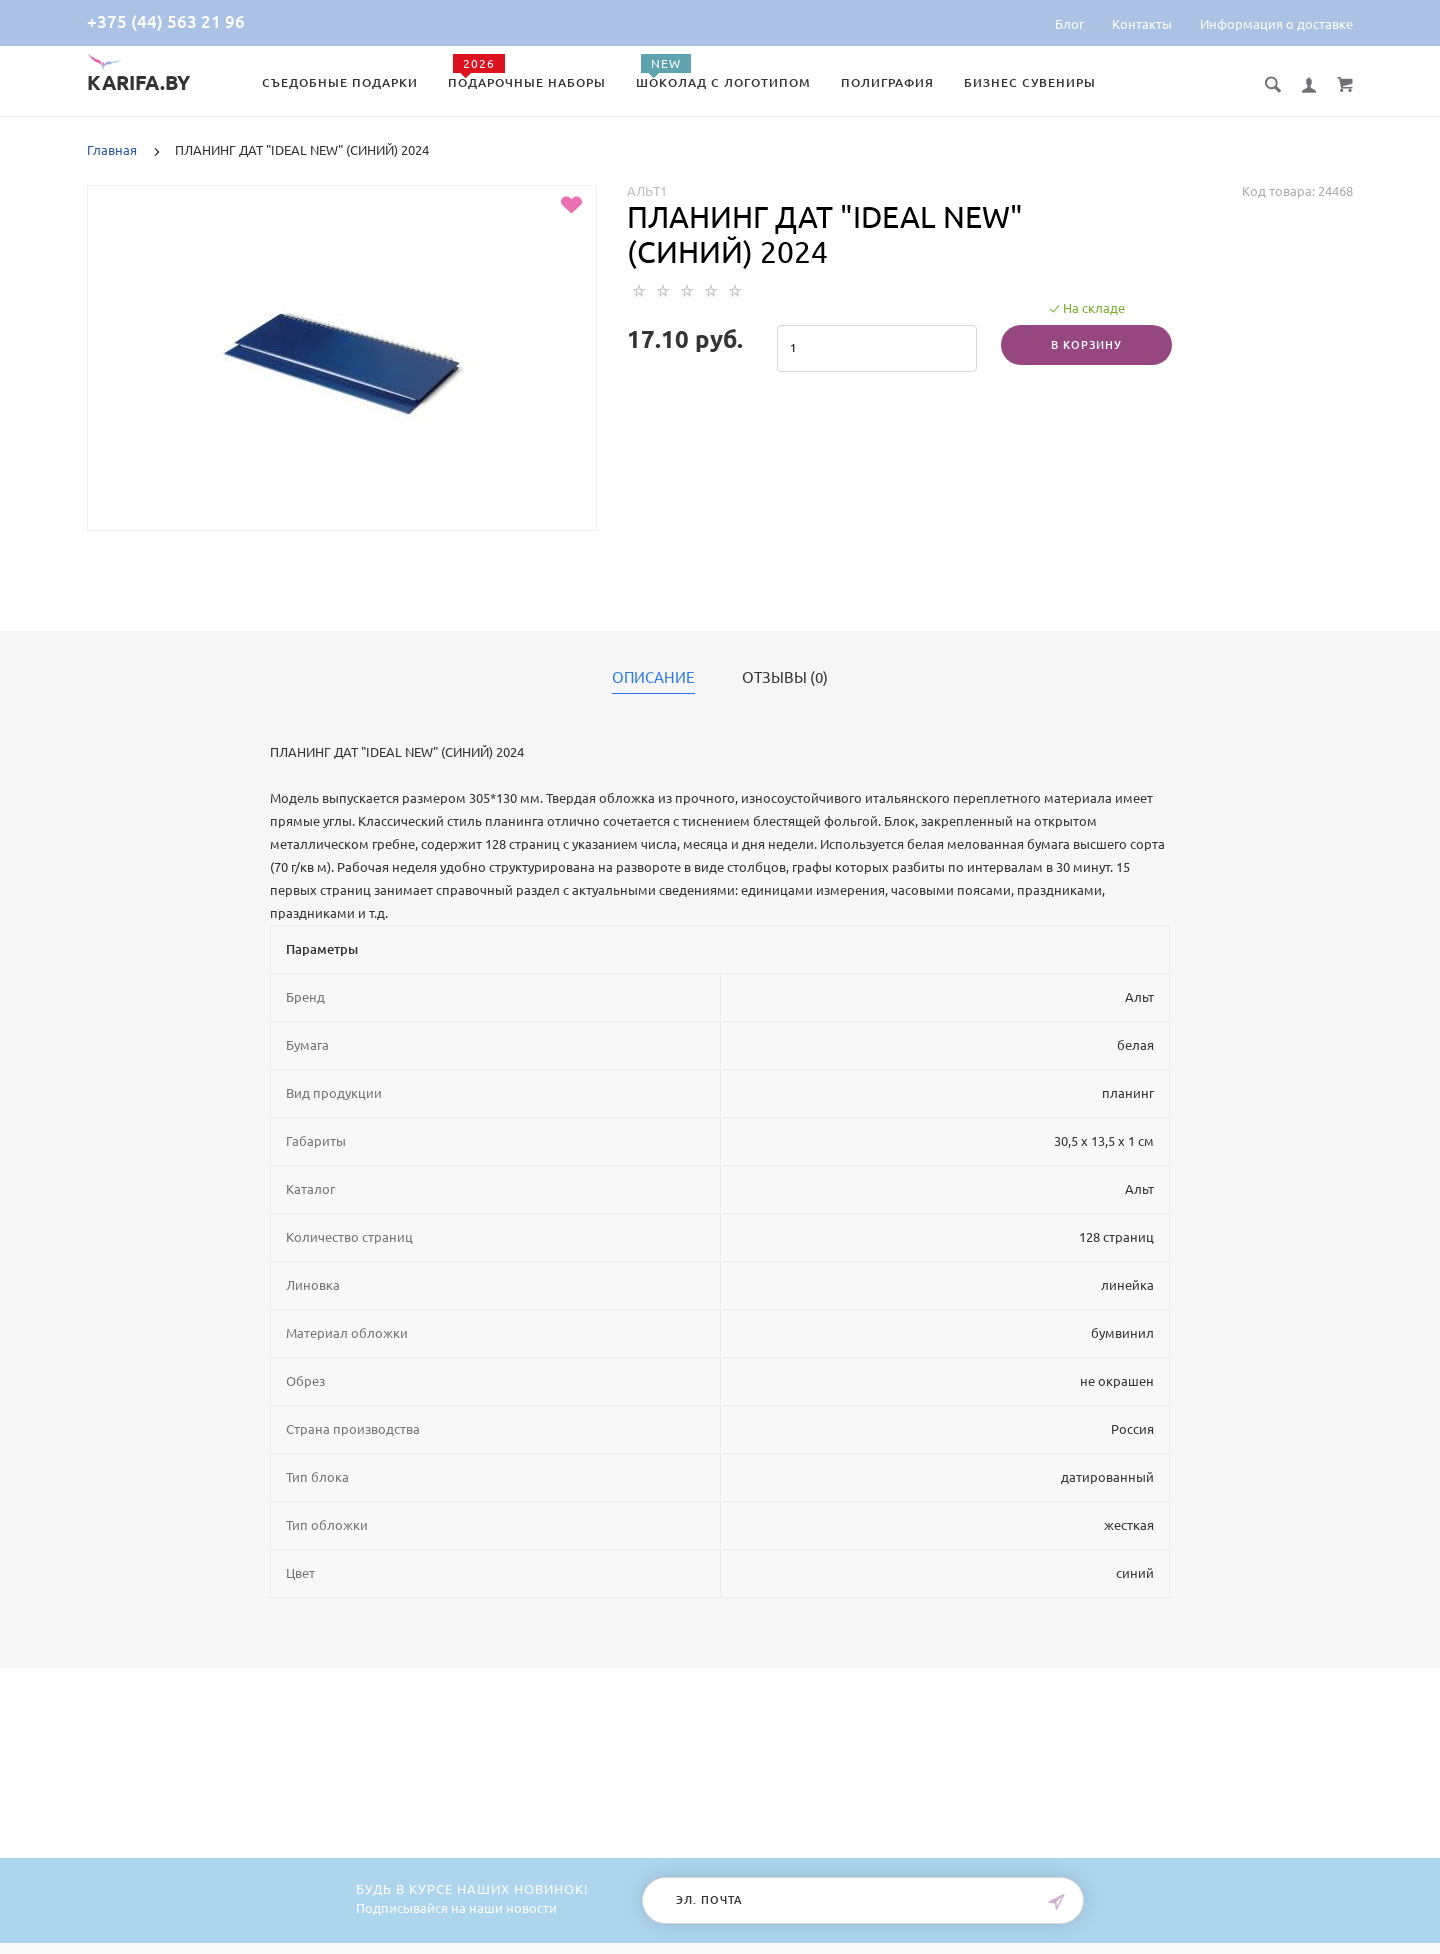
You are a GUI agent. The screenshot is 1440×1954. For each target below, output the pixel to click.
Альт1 (647, 191)
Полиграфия (887, 82)
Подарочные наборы (527, 82)
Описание (653, 678)
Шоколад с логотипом (723, 82)
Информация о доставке (1276, 24)
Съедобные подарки (340, 82)
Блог (1069, 24)
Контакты (1142, 24)
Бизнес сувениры (1030, 82)
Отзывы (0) (785, 678)
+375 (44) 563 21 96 (166, 21)
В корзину (1086, 345)
